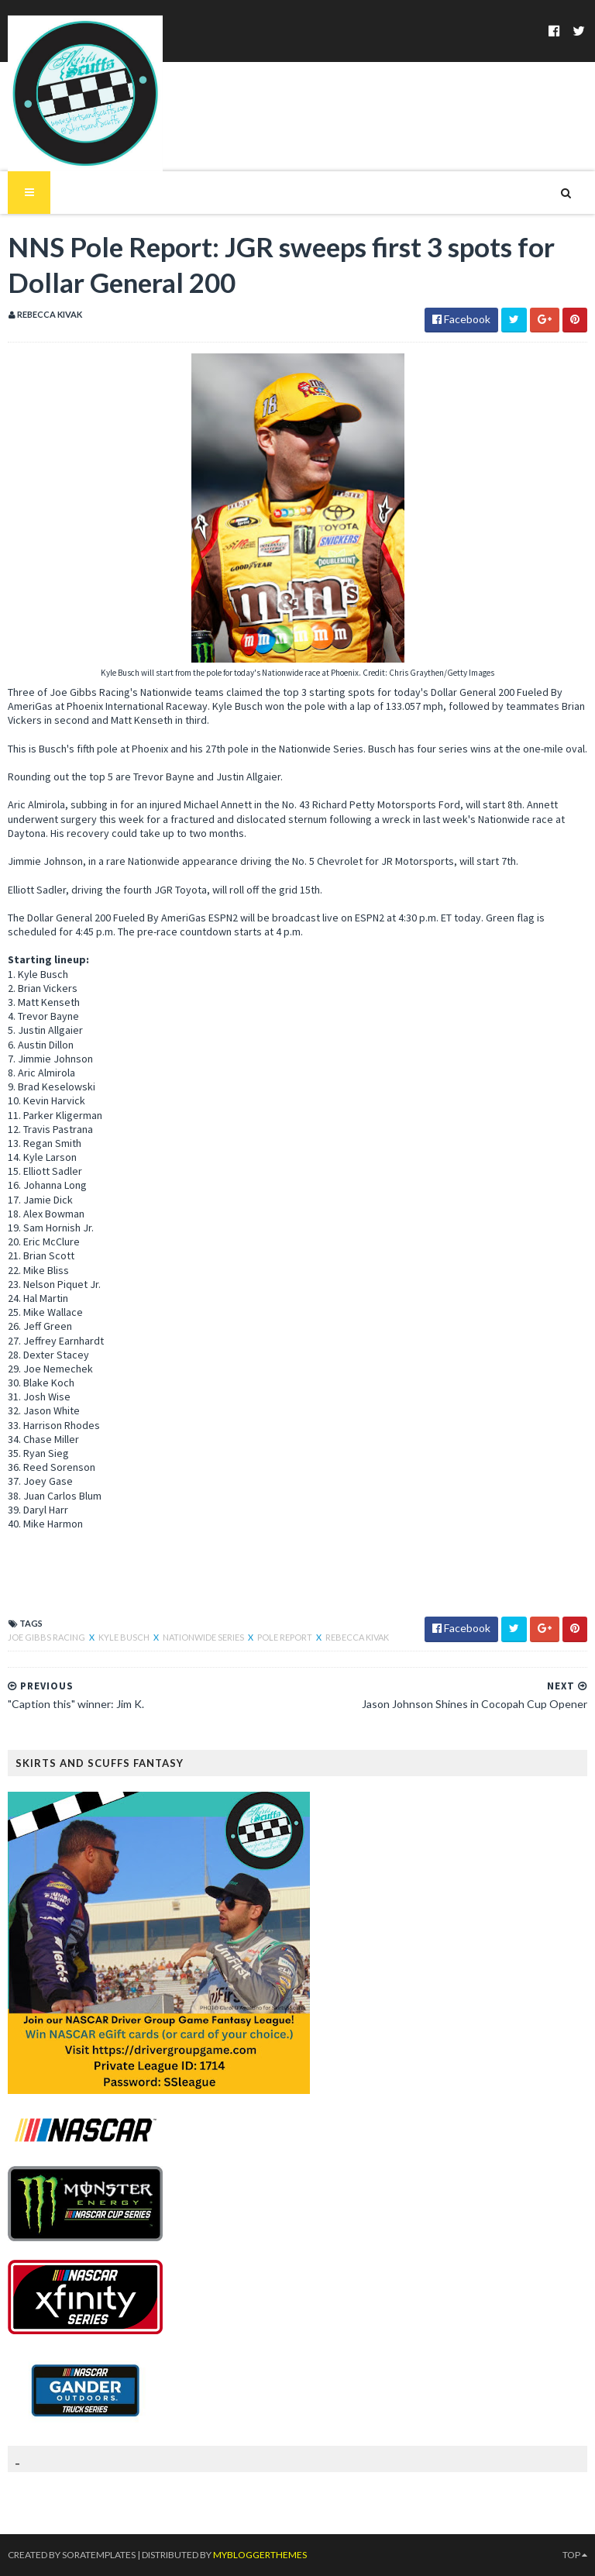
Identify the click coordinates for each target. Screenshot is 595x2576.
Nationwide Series (204, 1637)
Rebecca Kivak (357, 1637)
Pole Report (285, 1637)
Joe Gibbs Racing (47, 1637)
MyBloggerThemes (260, 2555)
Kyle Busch (124, 1637)
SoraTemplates (99, 2555)
